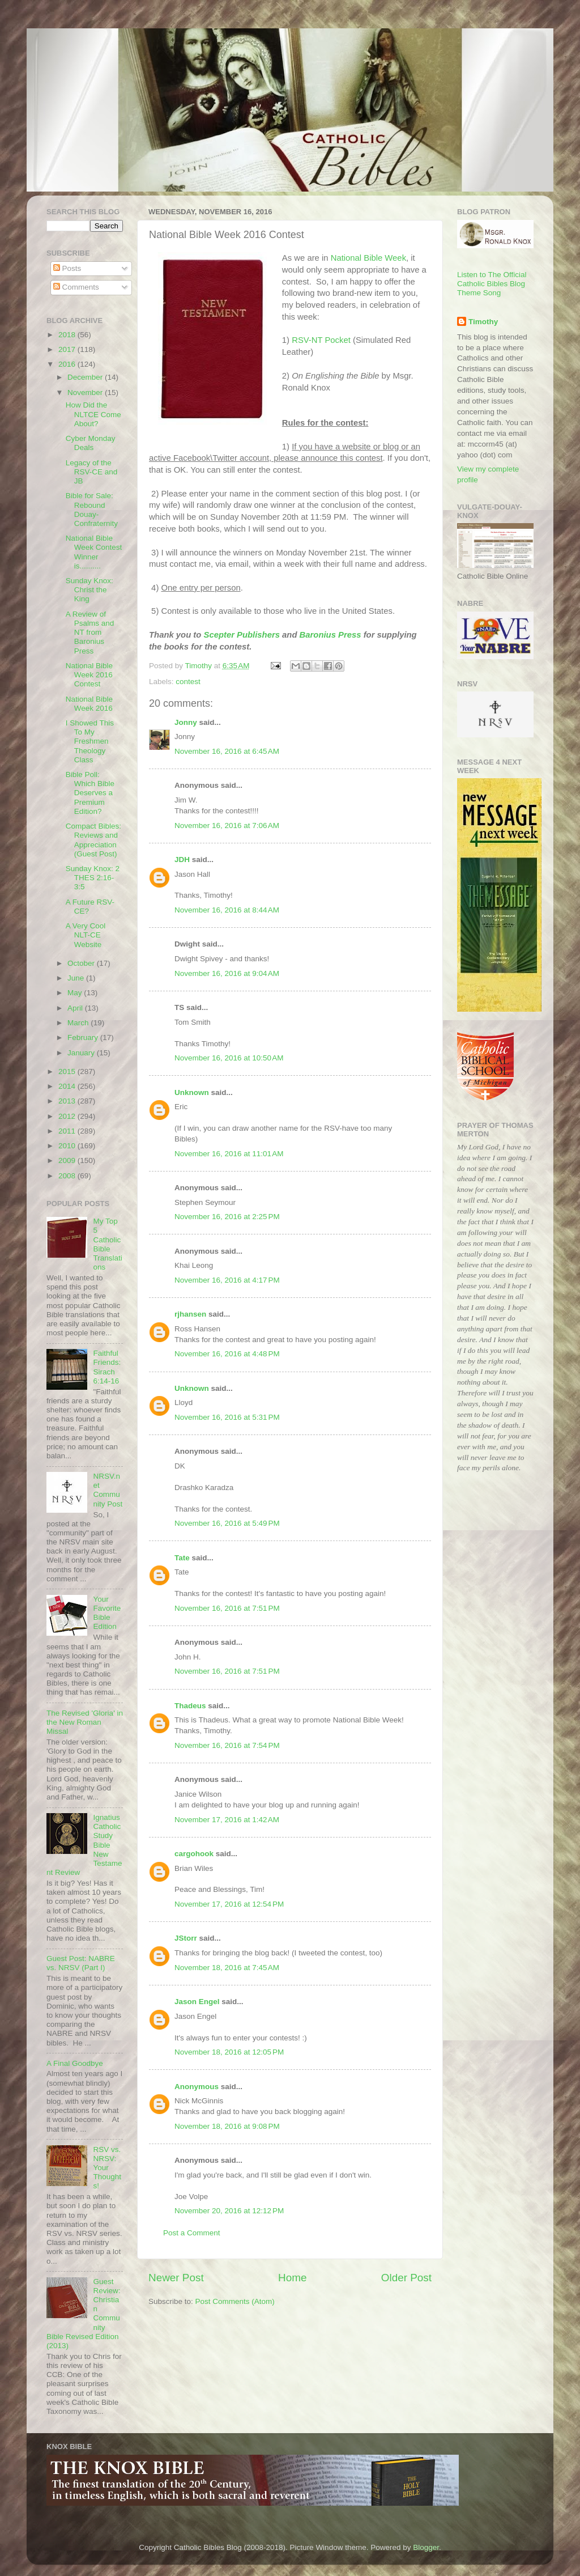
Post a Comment (191, 2233)
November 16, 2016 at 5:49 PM (227, 1523)
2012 (68, 1116)
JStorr (185, 1938)
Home (292, 2278)
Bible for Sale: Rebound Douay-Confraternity (92, 509)
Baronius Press (330, 634)
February (83, 1037)
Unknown (191, 1092)
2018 (68, 334)
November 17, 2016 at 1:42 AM (226, 1819)
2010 (68, 1145)
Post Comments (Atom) (235, 2301)
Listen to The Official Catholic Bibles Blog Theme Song (492, 283)
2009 (68, 1160)
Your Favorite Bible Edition (107, 1613)
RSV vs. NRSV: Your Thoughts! (107, 2168)
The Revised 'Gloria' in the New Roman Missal (84, 1722)
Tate (182, 1558)
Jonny (185, 722)
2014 (68, 1086)
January (82, 1053)
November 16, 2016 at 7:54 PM (227, 1745)
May (75, 992)
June (76, 978)
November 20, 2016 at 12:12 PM (229, 2210)
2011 (68, 1131)
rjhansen (190, 1314)
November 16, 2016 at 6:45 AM (226, 751)
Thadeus (190, 1705)
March (79, 1022)
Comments (76, 287)
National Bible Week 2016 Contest (89, 674)
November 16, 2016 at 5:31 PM (227, 1417)
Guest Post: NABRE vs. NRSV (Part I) (80, 1963)
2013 (68, 1101)
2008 (68, 1176)
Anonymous (196, 2086)
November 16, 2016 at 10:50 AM (229, 1058)
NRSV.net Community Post (107, 1490)
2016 (68, 364)
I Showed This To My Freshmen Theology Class (90, 741)
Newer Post (176, 2278)
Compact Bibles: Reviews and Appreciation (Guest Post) (93, 840)
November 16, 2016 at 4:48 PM (227, 1353)
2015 (68, 1071)
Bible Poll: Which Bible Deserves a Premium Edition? (90, 793)
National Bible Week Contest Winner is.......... (94, 552)
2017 (68, 349)
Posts (67, 268)
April (76, 1008)
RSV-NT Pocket (321, 340)
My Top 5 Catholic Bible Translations (107, 1244)
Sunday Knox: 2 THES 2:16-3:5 (93, 877)
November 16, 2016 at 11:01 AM (229, 1153)
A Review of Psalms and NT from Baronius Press (90, 632)
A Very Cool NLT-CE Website (86, 935)
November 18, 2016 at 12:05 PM (229, 2052)
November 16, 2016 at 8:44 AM (226, 910)
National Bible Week (368, 257)
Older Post (406, 2278)
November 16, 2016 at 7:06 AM (226, 825)
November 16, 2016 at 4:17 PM (227, 1280)
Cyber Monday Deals (91, 443)
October (82, 963)
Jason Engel (197, 2001)
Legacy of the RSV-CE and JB (92, 472)
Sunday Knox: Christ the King (89, 589)
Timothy (483, 321)
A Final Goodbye (74, 2063)
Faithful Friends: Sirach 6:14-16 (107, 1367)
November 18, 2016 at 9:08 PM (227, 2126)
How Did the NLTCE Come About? (93, 414)
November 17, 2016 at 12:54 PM (229, 1904)
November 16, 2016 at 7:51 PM (227, 1608)
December (86, 377)
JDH (182, 859)
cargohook (194, 1853)
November (86, 392)
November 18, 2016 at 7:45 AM (226, 1967)
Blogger (426, 2547)
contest (188, 681)
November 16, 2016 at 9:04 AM (226, 973)
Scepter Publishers (241, 634)
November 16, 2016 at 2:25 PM (227, 1216)
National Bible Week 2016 (89, 703)
